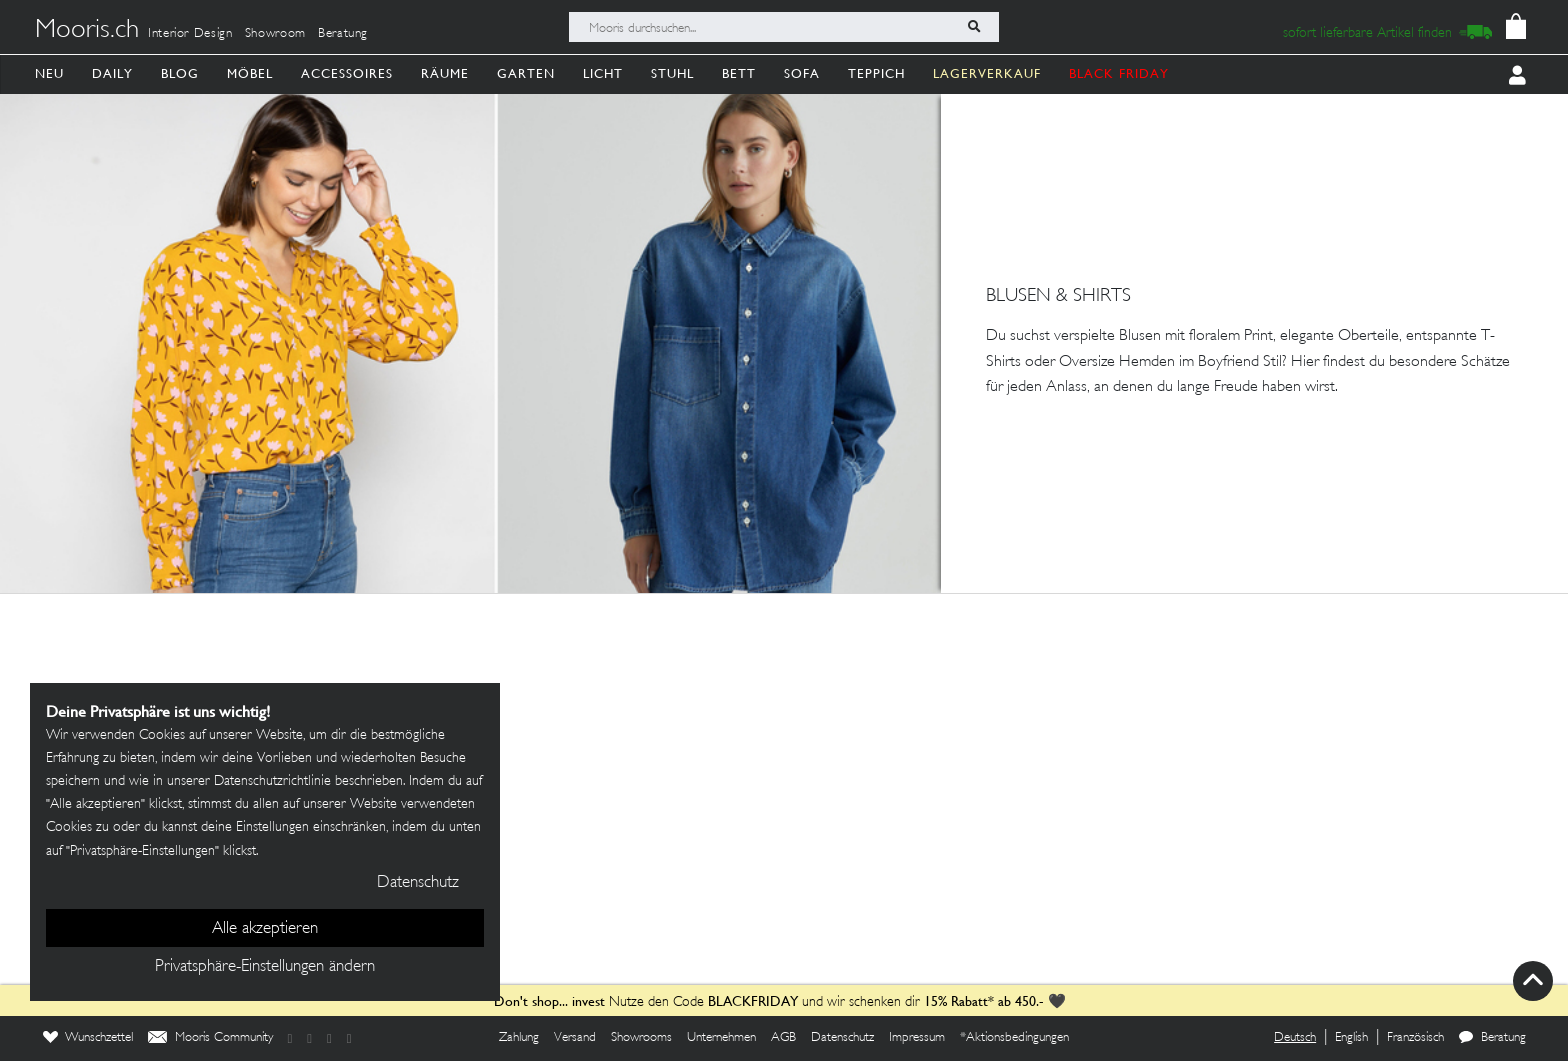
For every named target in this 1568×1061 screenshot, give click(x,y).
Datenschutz (842, 1038)
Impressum (917, 1038)
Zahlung (519, 1038)
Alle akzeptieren (265, 929)
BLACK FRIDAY (1119, 73)
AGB (783, 1038)
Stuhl (672, 73)
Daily (112, 73)
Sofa (802, 73)
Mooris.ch (87, 31)
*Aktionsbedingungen (1014, 1038)
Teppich (876, 73)
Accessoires (347, 73)
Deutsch (1295, 1038)
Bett (739, 73)
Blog (180, 73)
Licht (603, 73)
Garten (526, 73)
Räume (445, 73)
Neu (49, 73)
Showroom (275, 34)
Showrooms (641, 1038)
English (1351, 1038)
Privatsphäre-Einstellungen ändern (265, 967)
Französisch (1415, 1038)
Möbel (250, 73)
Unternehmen (721, 1038)
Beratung (343, 34)
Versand (575, 1038)
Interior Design (190, 34)
